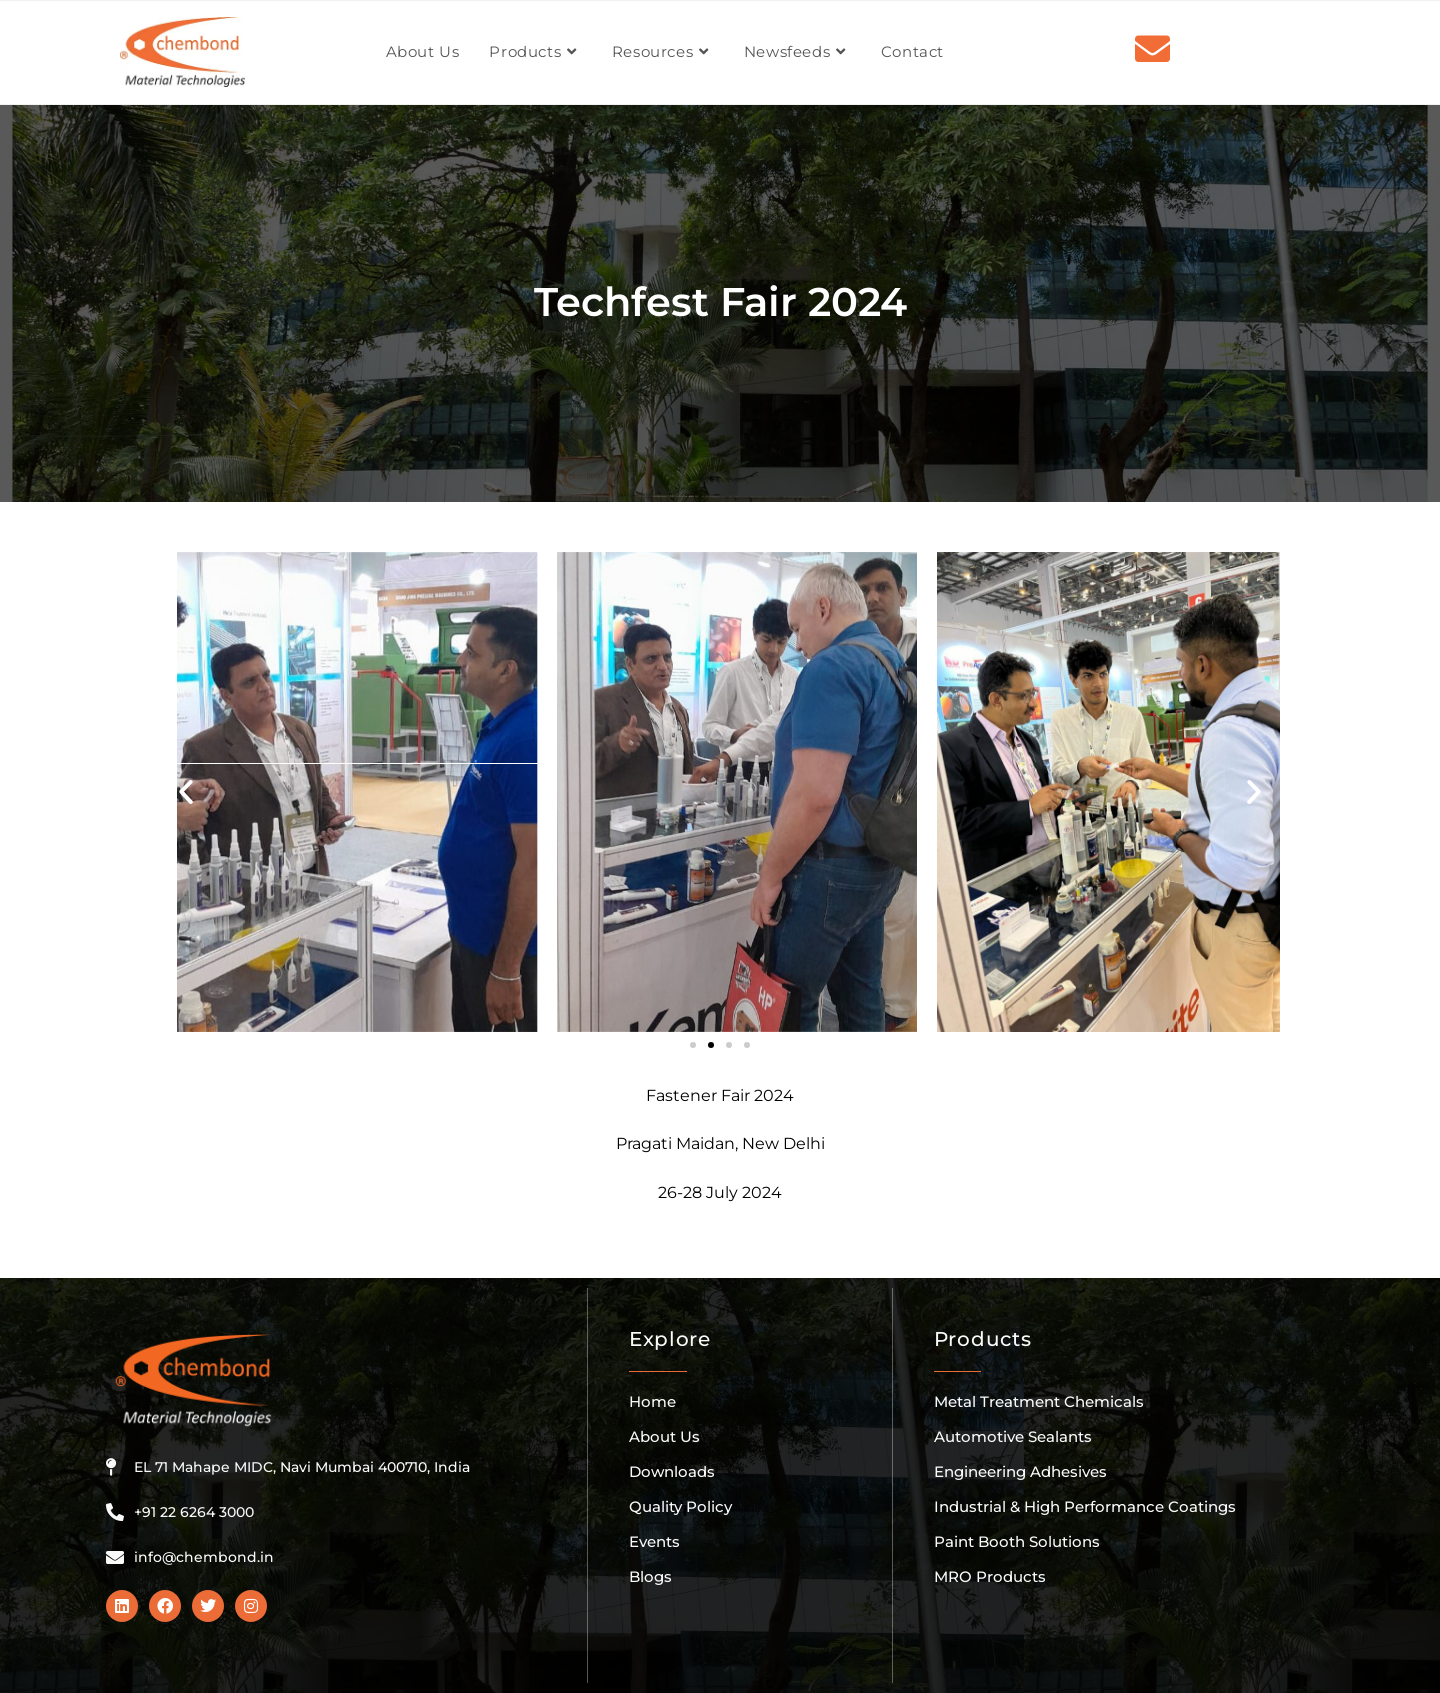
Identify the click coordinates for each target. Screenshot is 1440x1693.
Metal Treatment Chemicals (1039, 1401)
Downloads (672, 1471)
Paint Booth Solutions (1017, 1541)
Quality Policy (680, 1506)
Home (652, 1401)
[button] (186, 792)
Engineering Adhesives (1020, 1471)
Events (654, 1541)
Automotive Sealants (1013, 1436)
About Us (664, 1436)
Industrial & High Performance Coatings (1085, 1506)
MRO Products (990, 1576)
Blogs (650, 1576)
